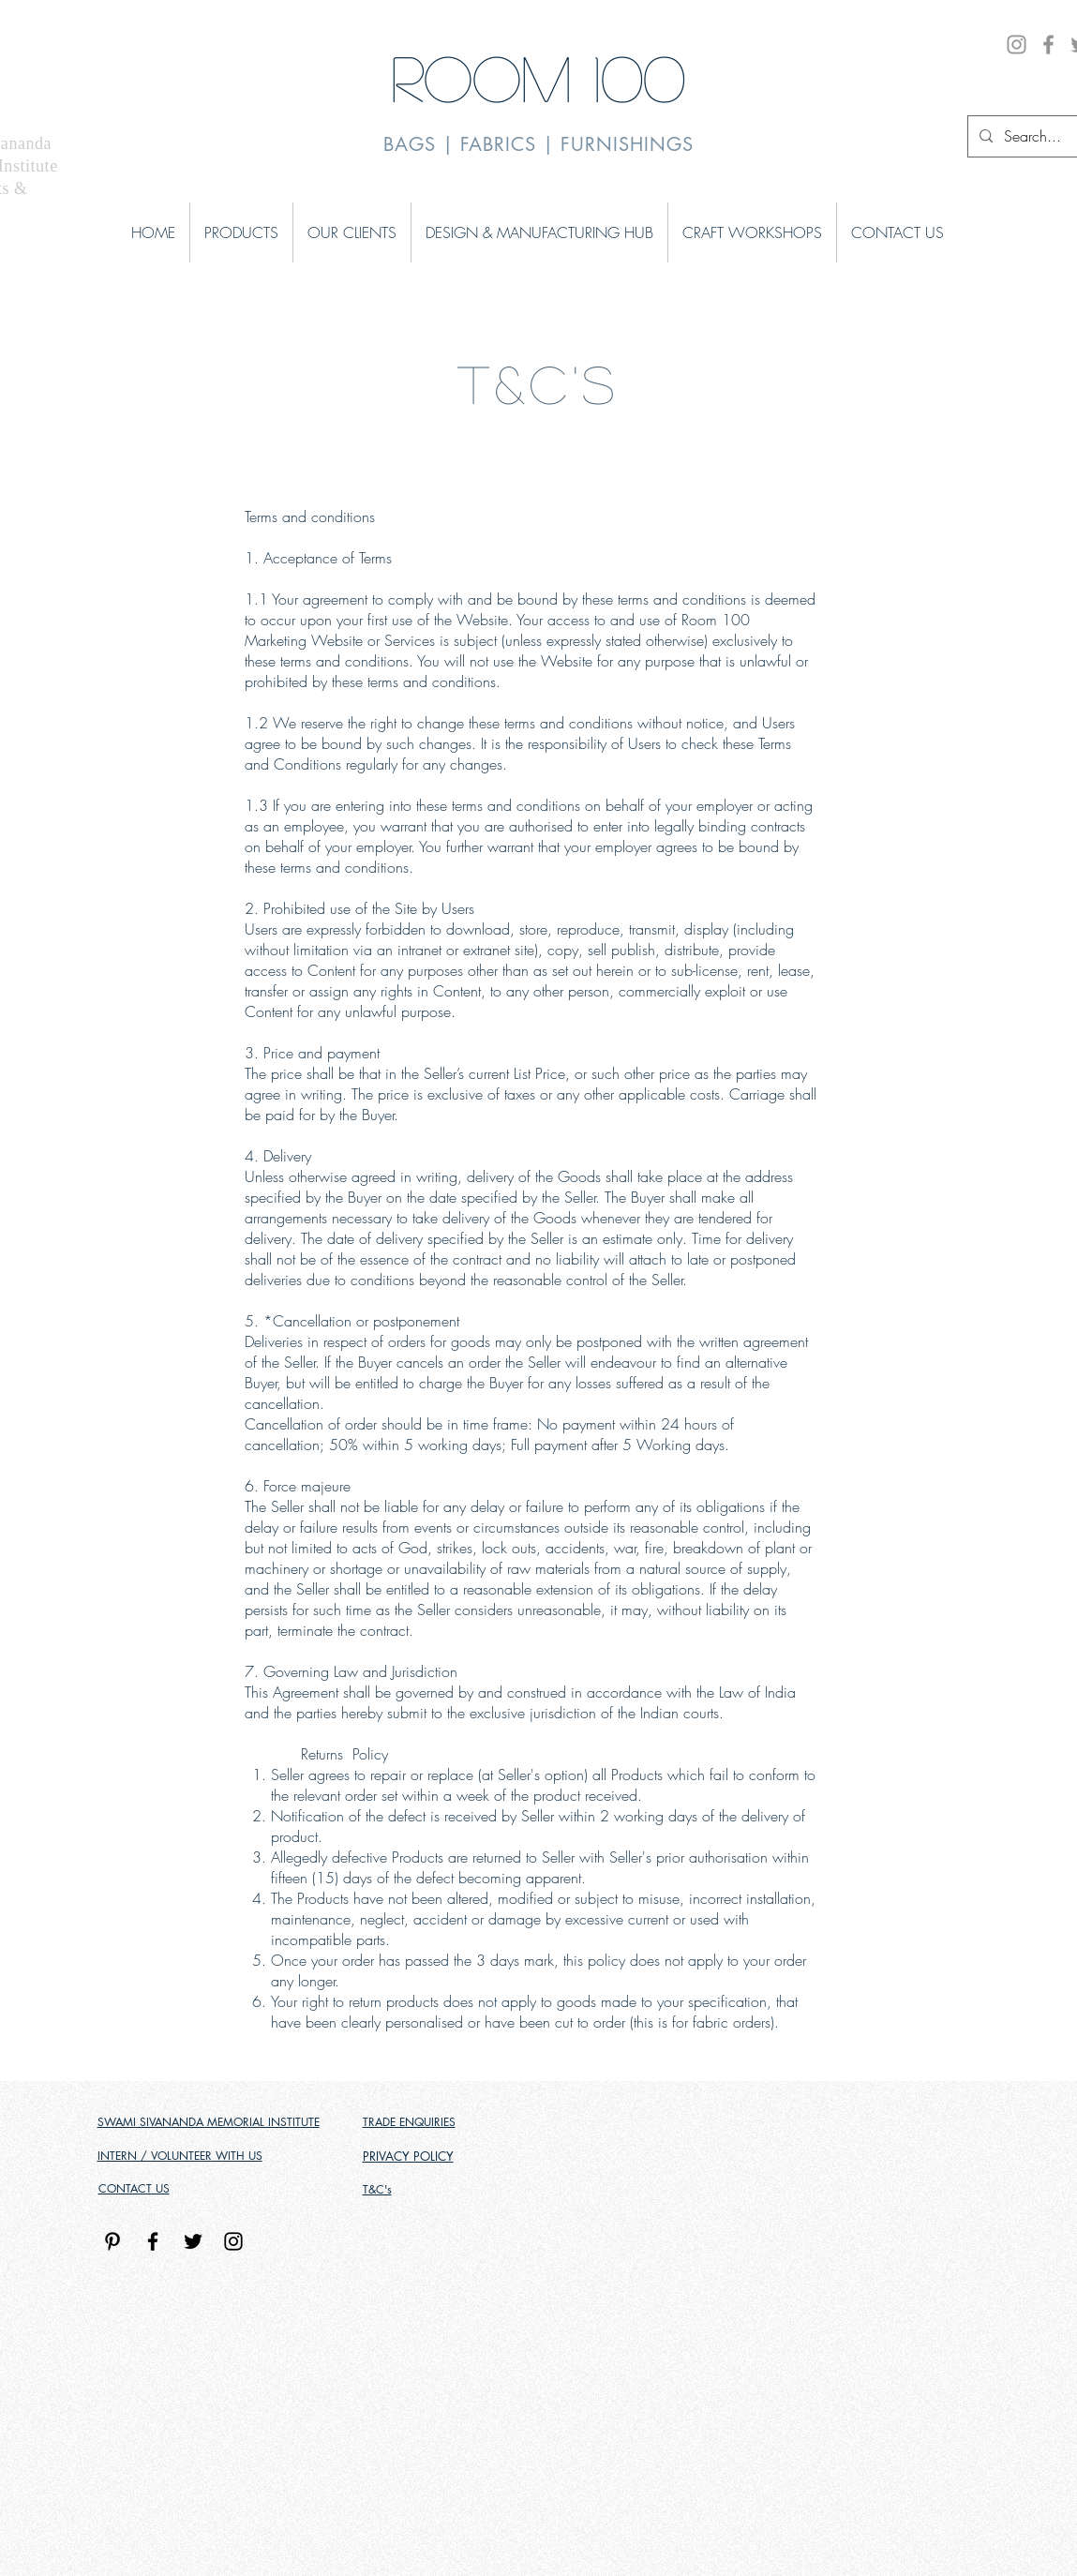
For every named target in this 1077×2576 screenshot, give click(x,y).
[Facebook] (1048, 44)
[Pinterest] (112, 2241)
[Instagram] (1016, 44)
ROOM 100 (538, 76)
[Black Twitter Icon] (193, 2241)
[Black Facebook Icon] (153, 2241)
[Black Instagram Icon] (233, 2241)
